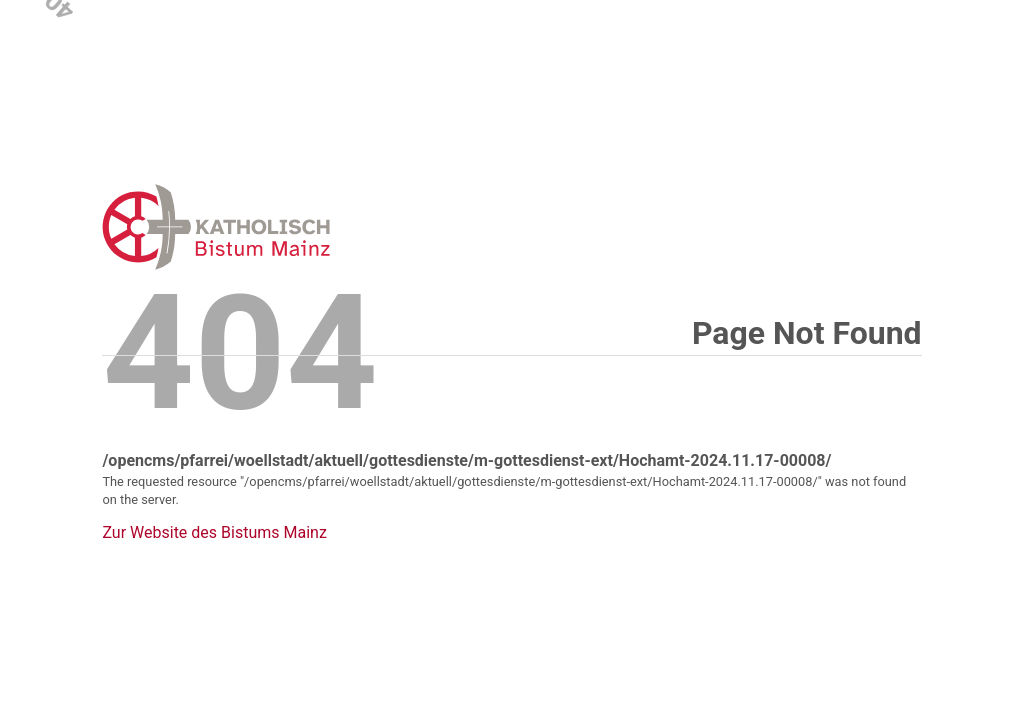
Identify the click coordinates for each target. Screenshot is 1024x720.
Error (320, 226)
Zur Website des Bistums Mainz (214, 533)
